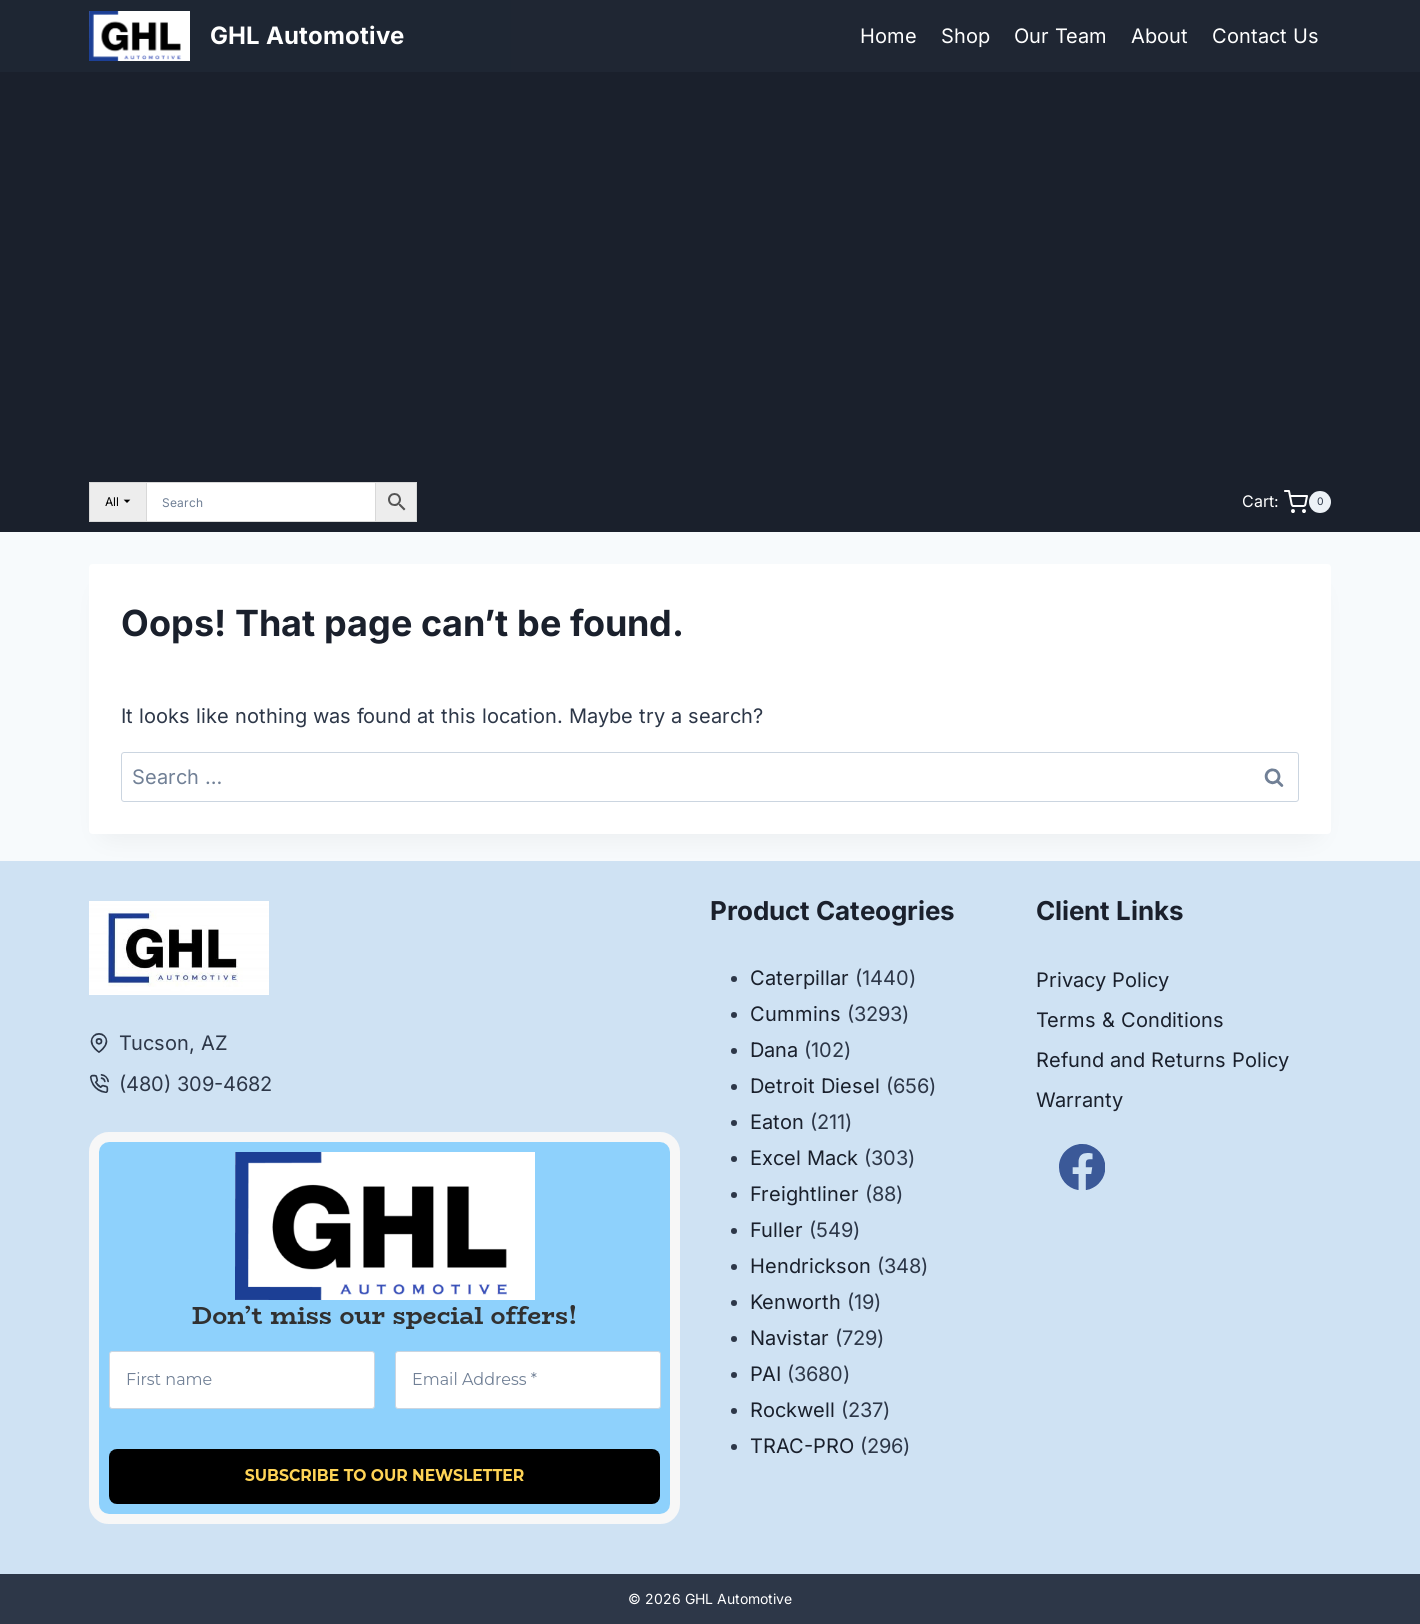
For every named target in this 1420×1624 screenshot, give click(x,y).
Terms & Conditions (1130, 1020)
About (1159, 36)
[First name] (242, 1380)
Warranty (1079, 1100)
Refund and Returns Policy (1162, 1060)
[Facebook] (1082, 1166)
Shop (965, 36)
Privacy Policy (1102, 980)
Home (888, 36)
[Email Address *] (528, 1380)
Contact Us (1265, 36)
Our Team (1060, 36)
